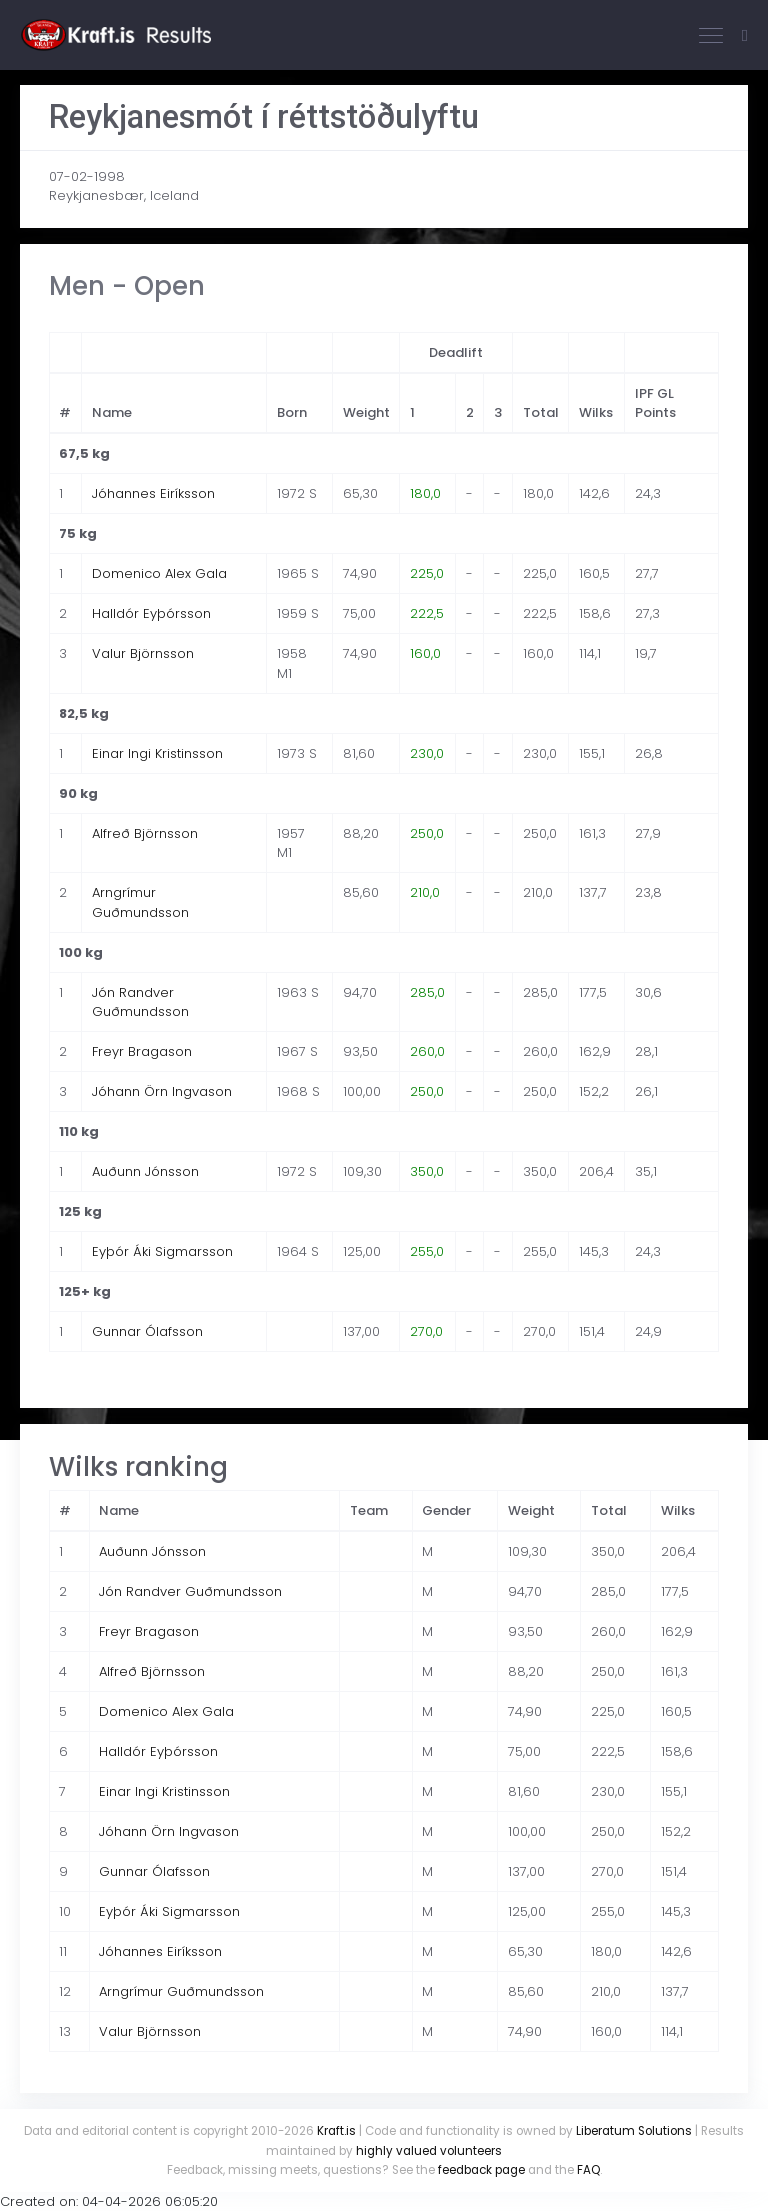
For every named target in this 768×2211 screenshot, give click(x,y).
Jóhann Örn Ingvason (162, 1091)
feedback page (481, 2170)
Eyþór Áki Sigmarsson (162, 1251)
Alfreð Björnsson (145, 833)
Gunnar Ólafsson (147, 1331)
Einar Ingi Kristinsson (157, 753)
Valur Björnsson (143, 653)
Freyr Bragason (142, 1051)
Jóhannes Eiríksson (153, 493)
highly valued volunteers (429, 2151)
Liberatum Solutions (634, 2131)
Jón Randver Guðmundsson (140, 1002)
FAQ (588, 2170)
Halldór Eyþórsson (151, 613)
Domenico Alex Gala (159, 573)
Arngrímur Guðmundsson (140, 902)
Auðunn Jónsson (145, 1171)
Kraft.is (336, 2131)
